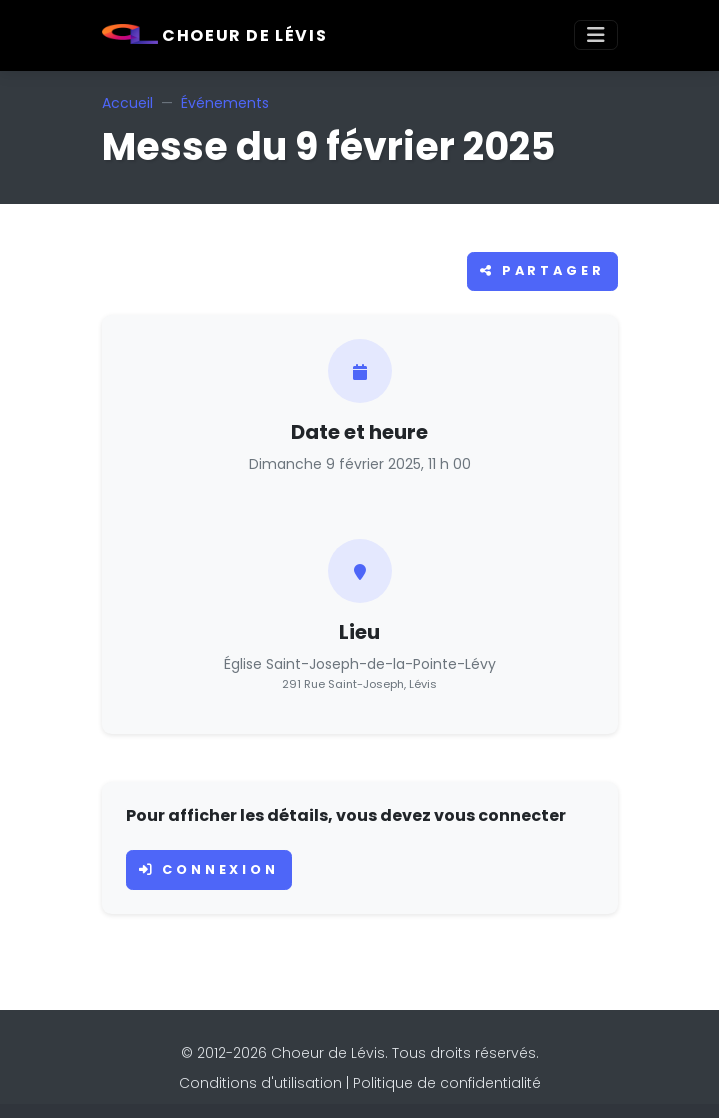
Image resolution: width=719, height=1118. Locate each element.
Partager (542, 270)
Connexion (209, 869)
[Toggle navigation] (596, 35)
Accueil (127, 103)
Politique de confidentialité (447, 1083)
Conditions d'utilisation (260, 1083)
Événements (225, 103)
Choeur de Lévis (215, 35)
